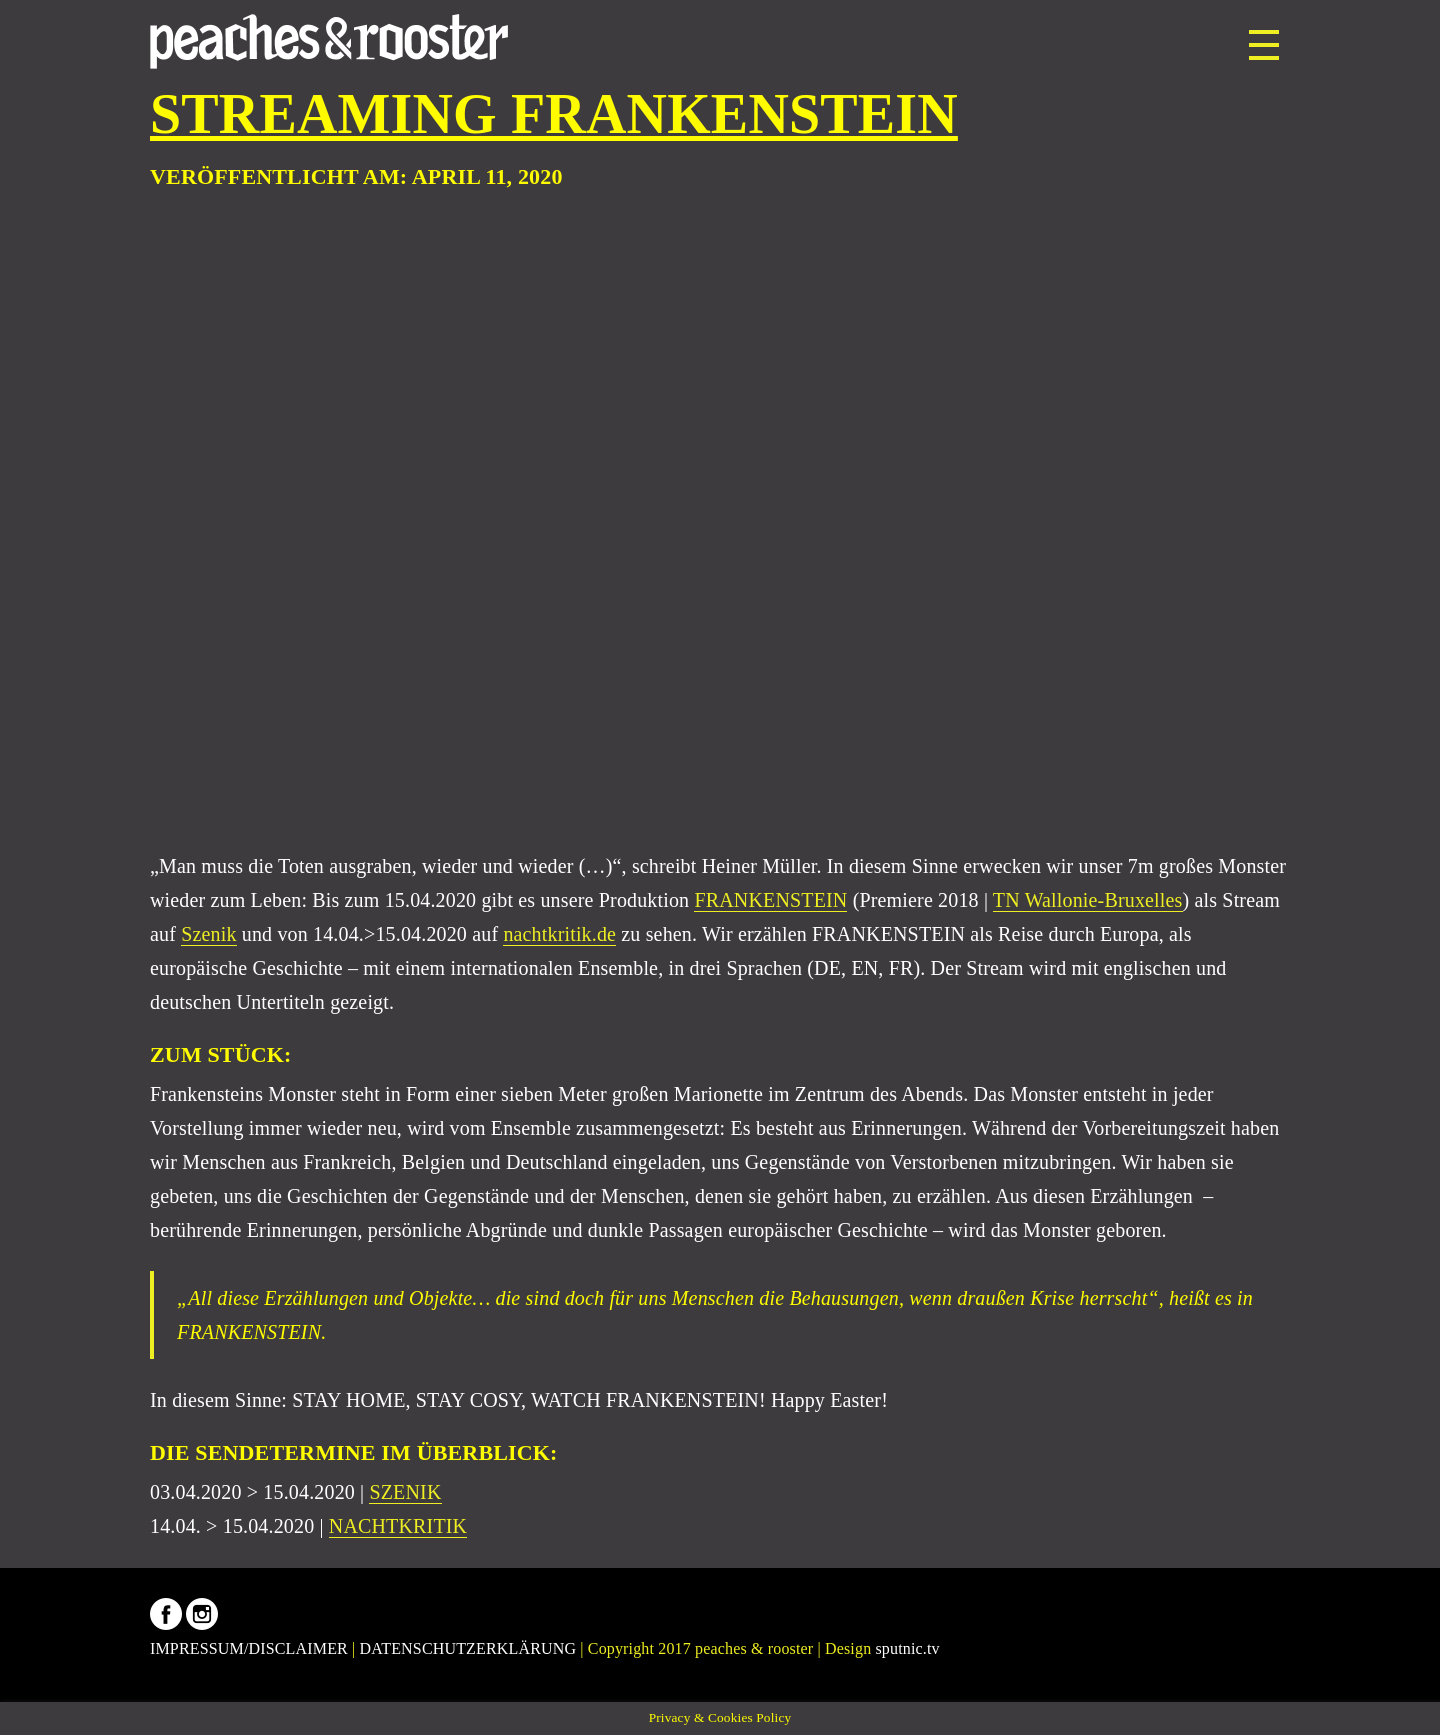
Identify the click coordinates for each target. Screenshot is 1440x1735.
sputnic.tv (907, 1648)
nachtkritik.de (559, 934)
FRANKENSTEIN (770, 900)
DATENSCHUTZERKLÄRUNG (468, 1648)
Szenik (208, 934)
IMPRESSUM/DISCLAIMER (249, 1648)
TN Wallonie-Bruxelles (1088, 900)
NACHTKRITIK (398, 1526)
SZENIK (405, 1492)
